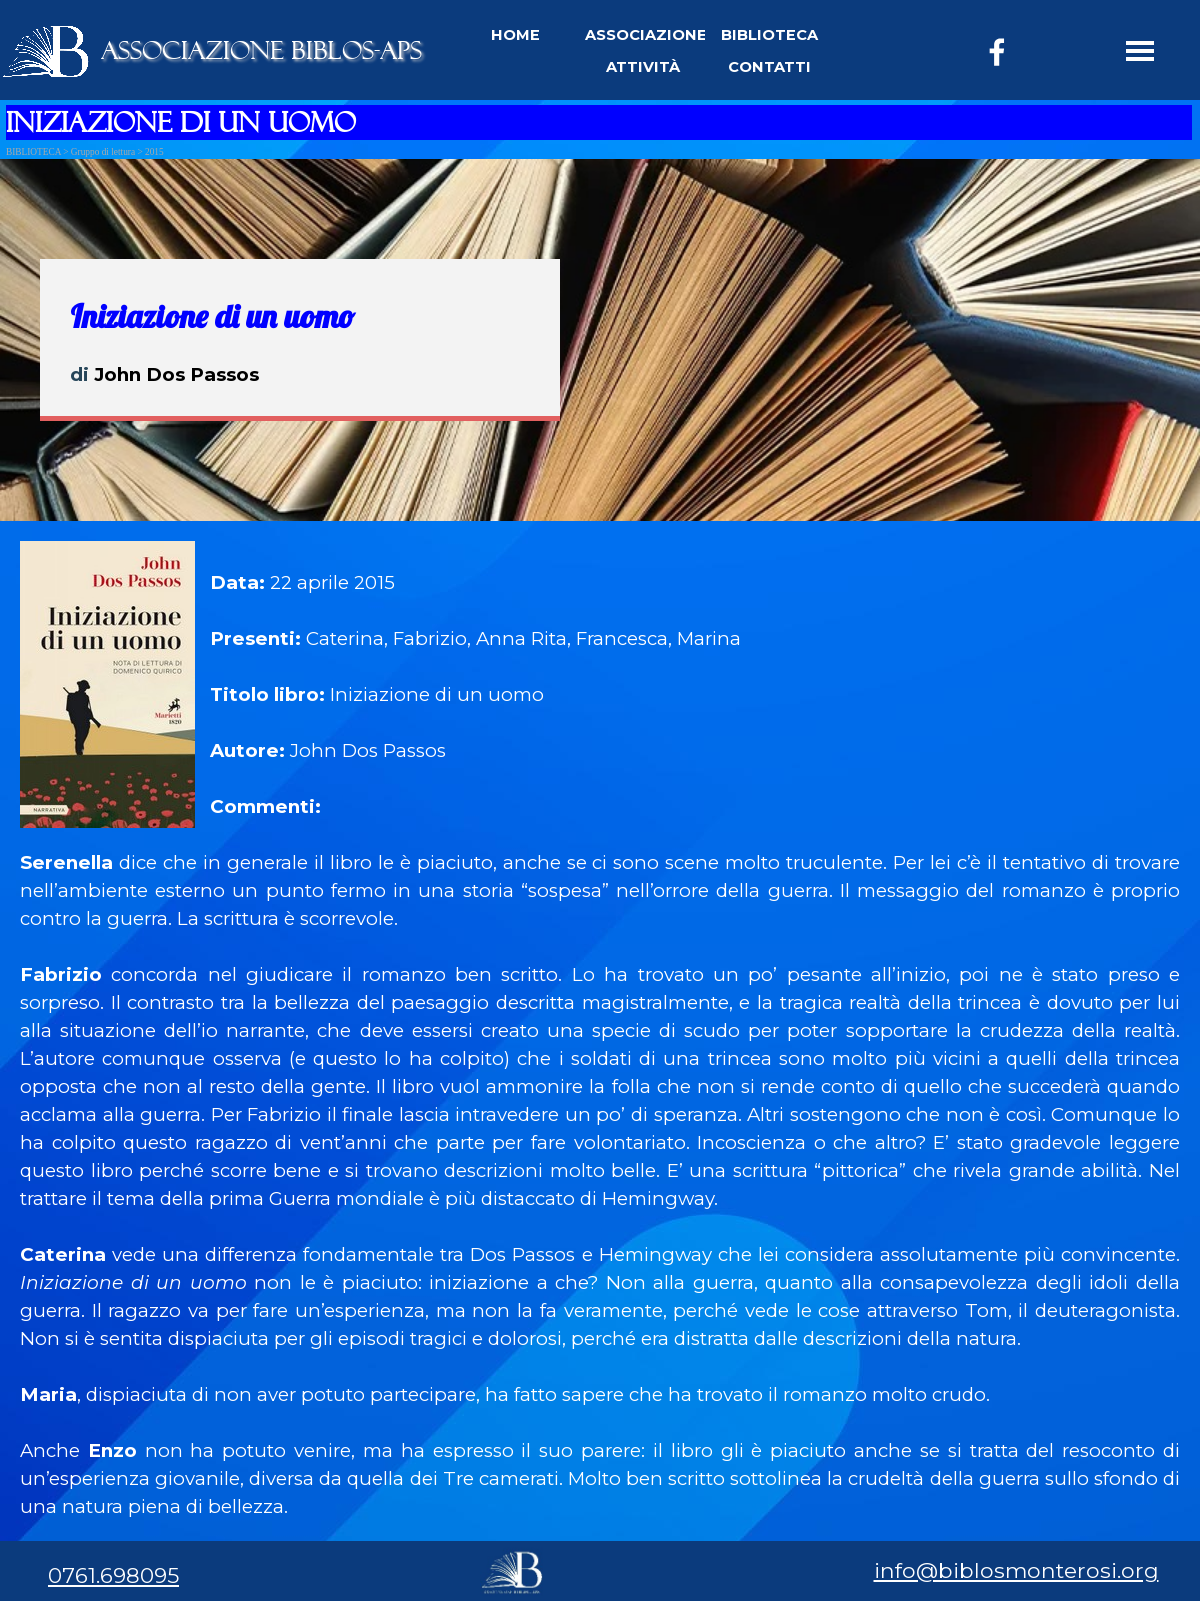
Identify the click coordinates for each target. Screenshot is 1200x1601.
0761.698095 (113, 1575)
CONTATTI (769, 67)
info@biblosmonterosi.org (1016, 1570)
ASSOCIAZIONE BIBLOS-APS (261, 50)
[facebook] (997, 52)
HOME (515, 35)
